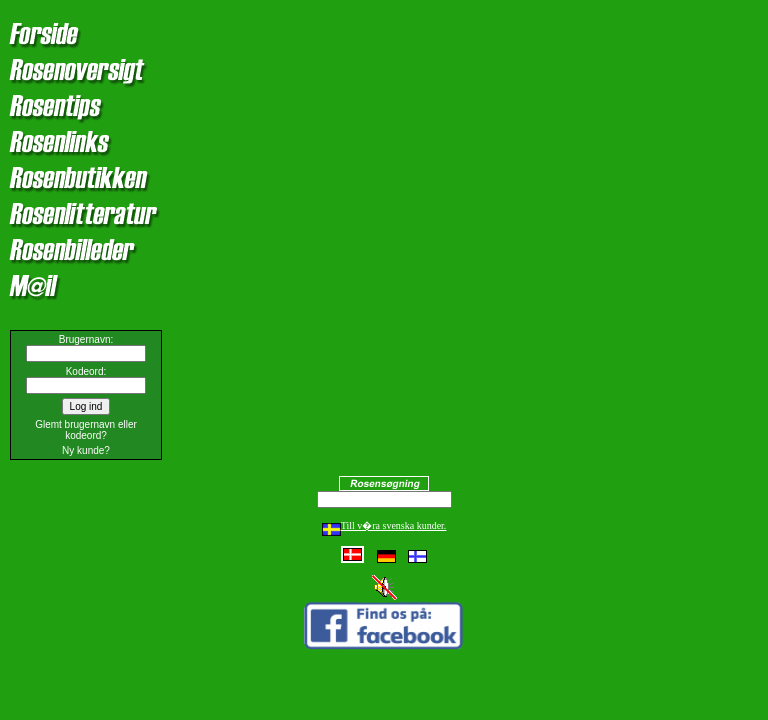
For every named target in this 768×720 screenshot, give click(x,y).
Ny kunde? (86, 450)
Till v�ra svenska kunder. (384, 525)
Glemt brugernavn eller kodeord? (86, 430)
